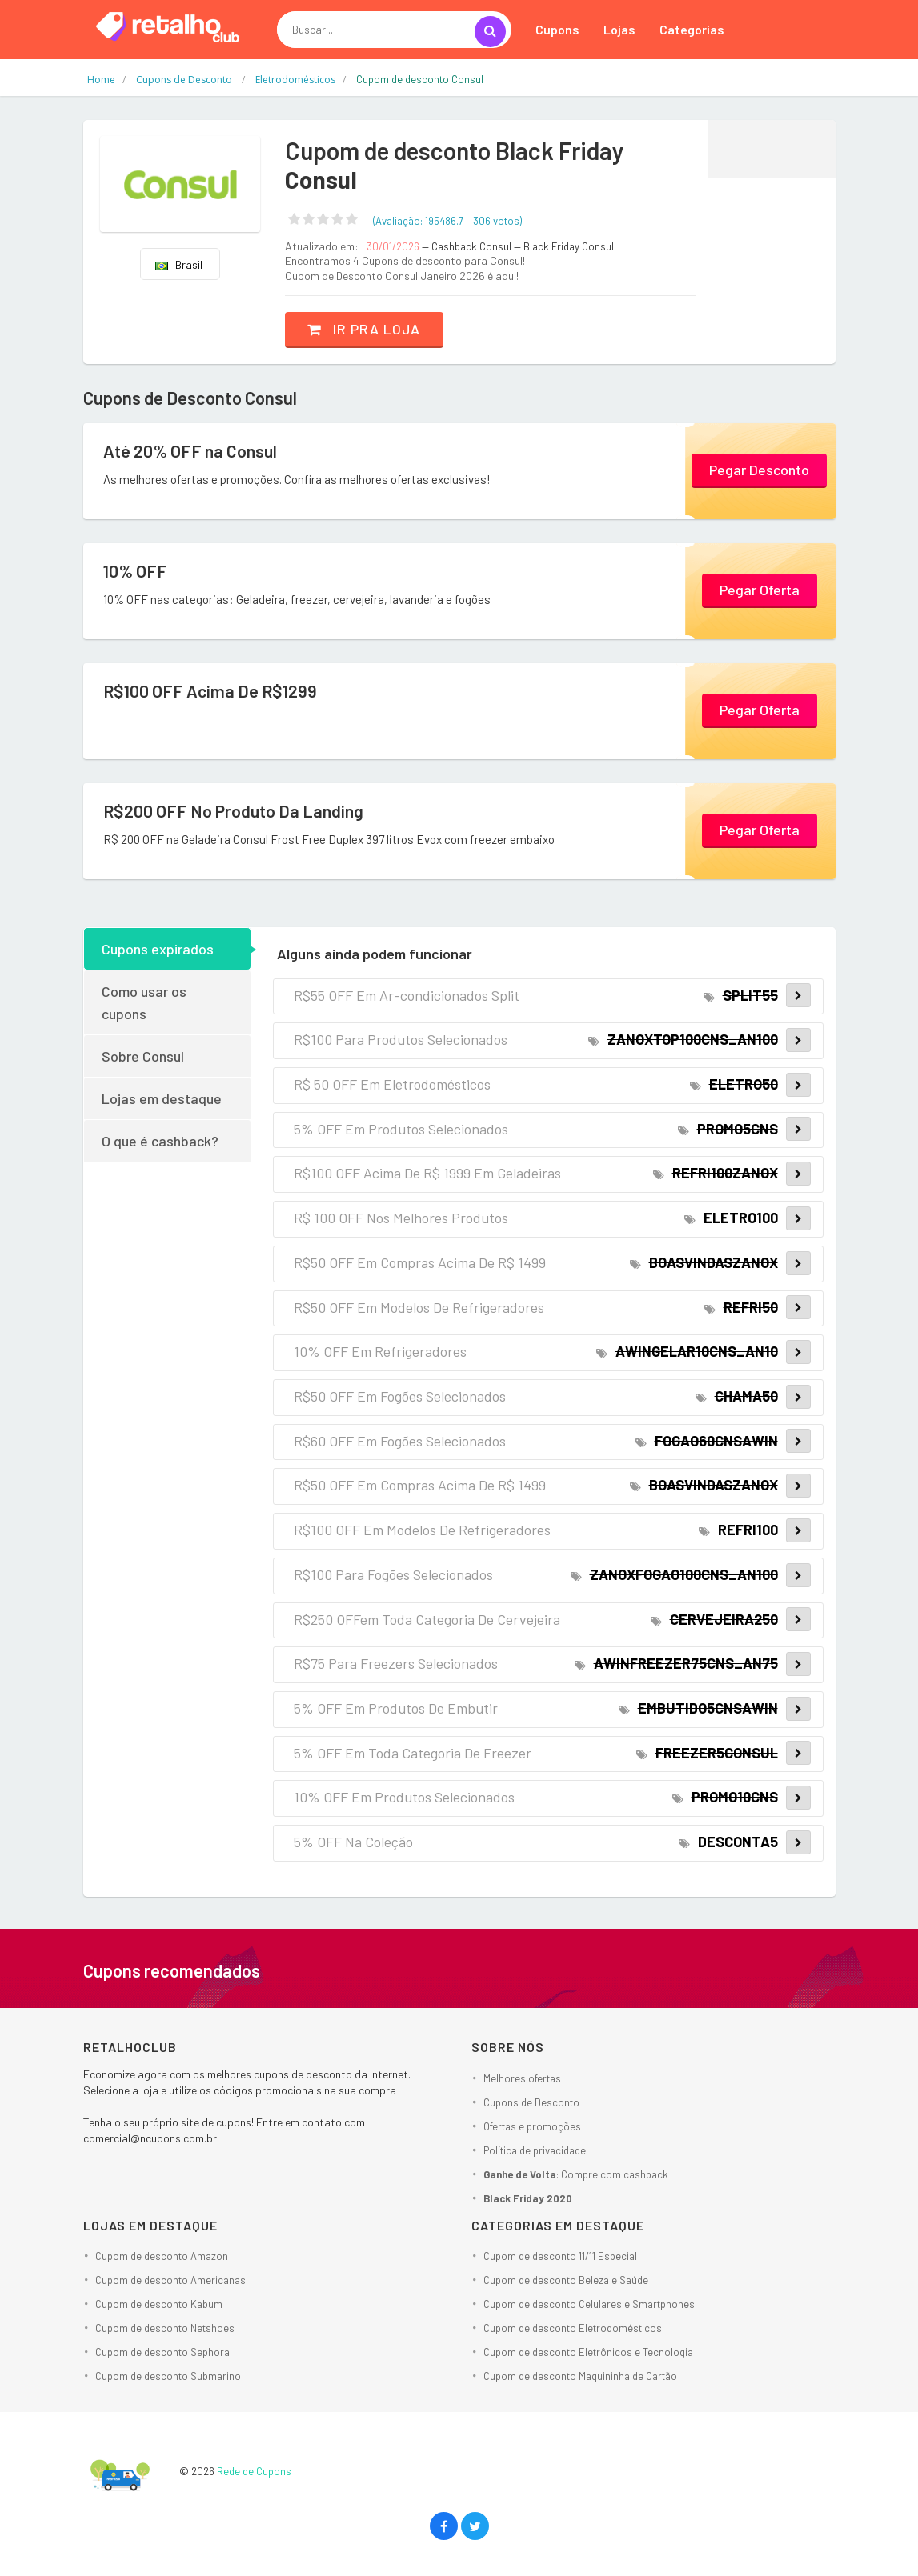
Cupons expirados (158, 948)
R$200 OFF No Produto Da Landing (235, 810)
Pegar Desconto (759, 469)
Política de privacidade (534, 2149)
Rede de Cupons (254, 2471)
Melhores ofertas (522, 2077)
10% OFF (135, 570)
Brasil (178, 264)
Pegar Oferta (760, 589)
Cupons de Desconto (531, 2101)
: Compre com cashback (575, 2173)
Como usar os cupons (144, 1002)
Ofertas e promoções (532, 2125)
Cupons (557, 29)
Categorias (691, 29)
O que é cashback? (160, 1140)
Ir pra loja (366, 329)
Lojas (619, 29)
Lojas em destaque (162, 1097)
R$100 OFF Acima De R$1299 (211, 690)
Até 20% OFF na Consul (191, 450)
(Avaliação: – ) (447, 220)
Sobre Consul (143, 1055)
